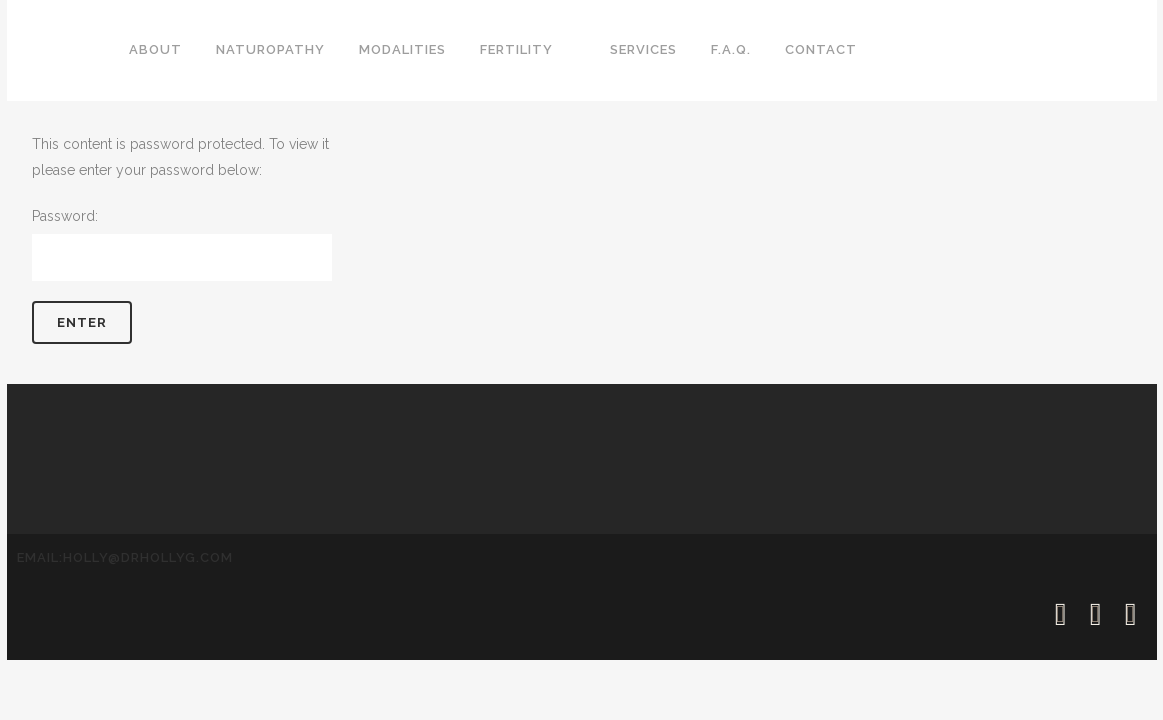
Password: (182, 244)
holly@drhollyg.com (148, 557)
